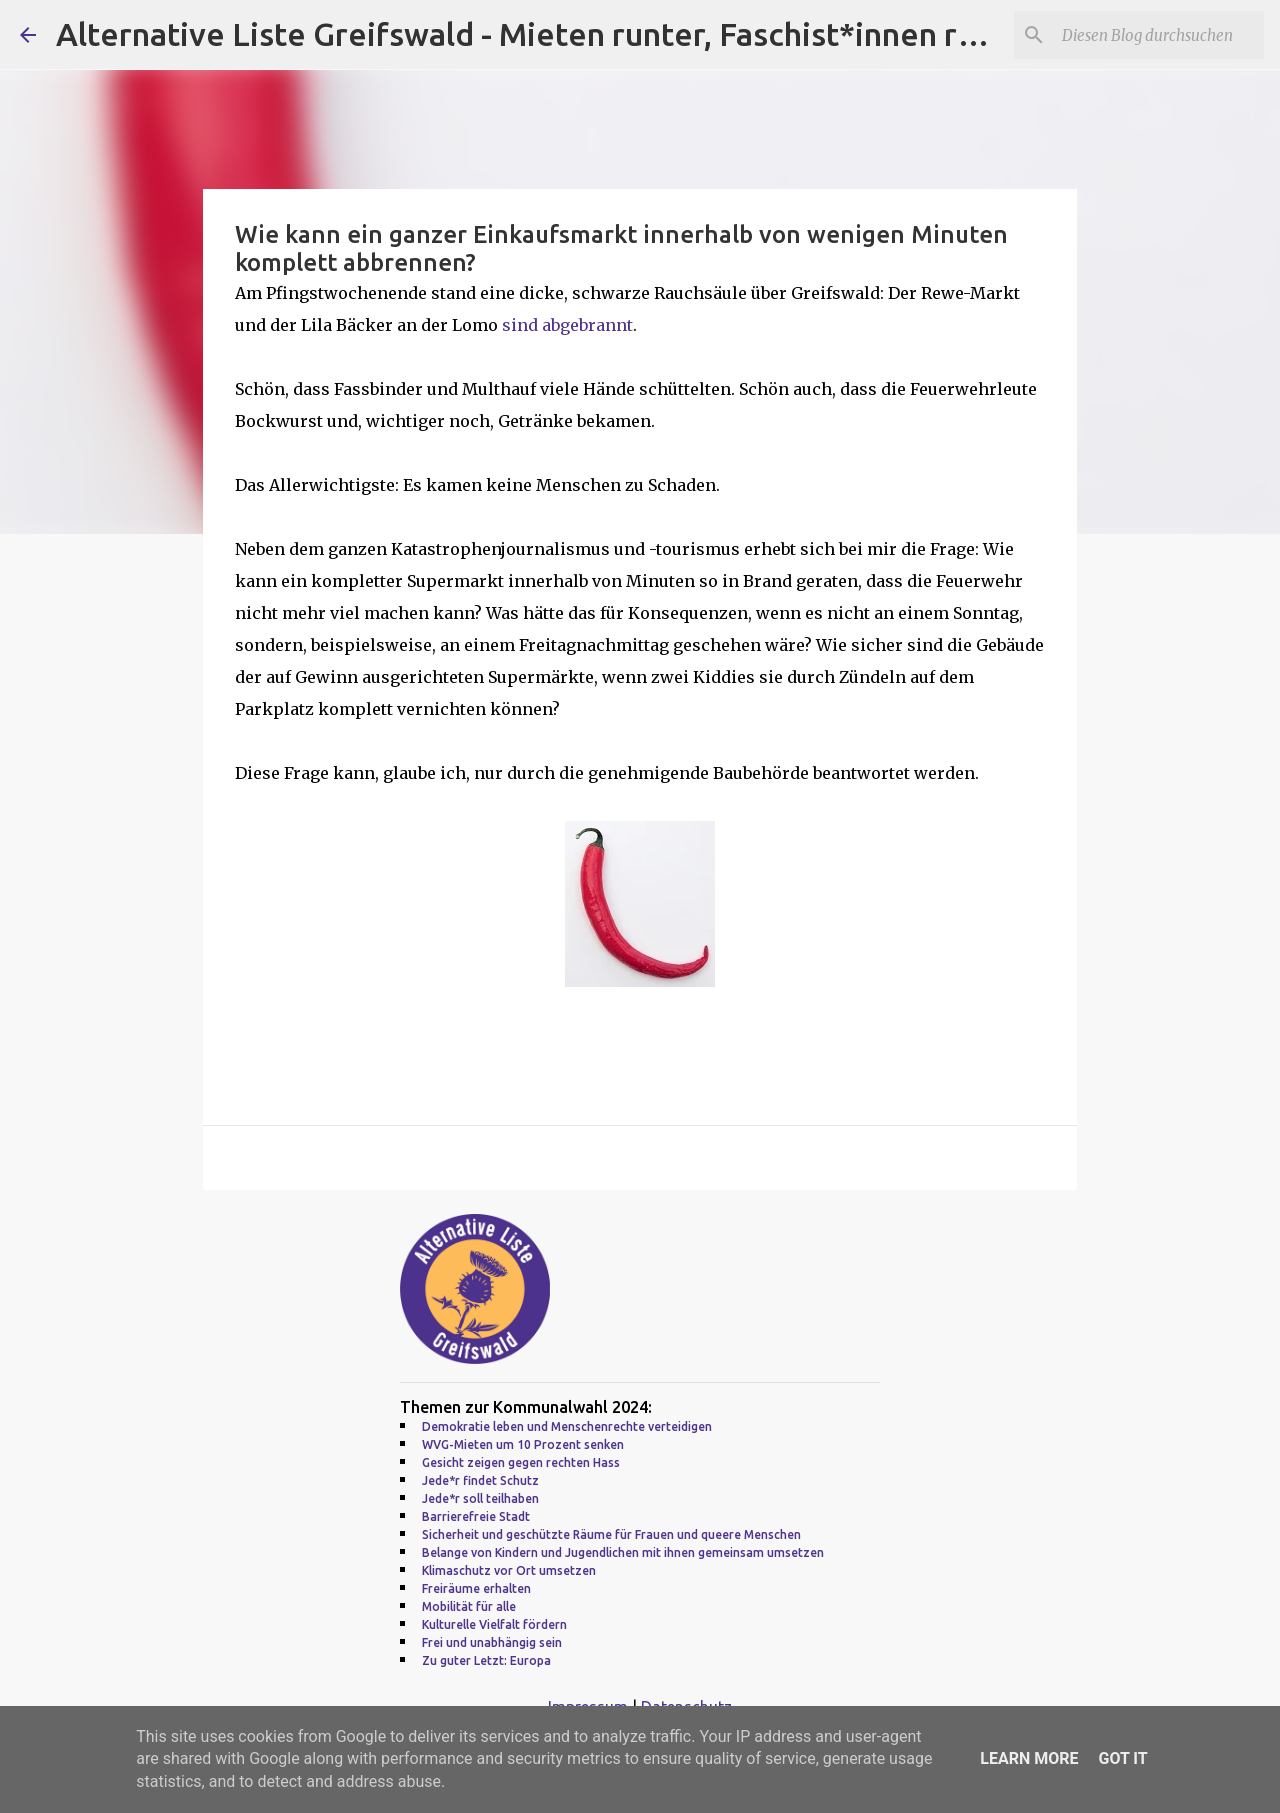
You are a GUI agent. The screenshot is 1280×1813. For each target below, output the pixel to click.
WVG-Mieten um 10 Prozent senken (523, 1444)
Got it (1122, 1758)
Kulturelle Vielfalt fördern (494, 1624)
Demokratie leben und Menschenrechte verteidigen (567, 1426)
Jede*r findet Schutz (480, 1480)
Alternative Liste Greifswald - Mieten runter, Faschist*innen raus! (536, 34)
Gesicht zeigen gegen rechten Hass (521, 1462)
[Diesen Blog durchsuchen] (1159, 35)
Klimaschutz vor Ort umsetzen (509, 1570)
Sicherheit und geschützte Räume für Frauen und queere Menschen (611, 1534)
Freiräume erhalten (476, 1588)
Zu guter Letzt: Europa (486, 1660)
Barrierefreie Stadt (476, 1516)
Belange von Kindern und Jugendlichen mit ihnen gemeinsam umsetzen (623, 1552)
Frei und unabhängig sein (492, 1642)
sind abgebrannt (567, 325)
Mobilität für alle (469, 1606)
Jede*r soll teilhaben (480, 1498)
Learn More (1029, 1758)
